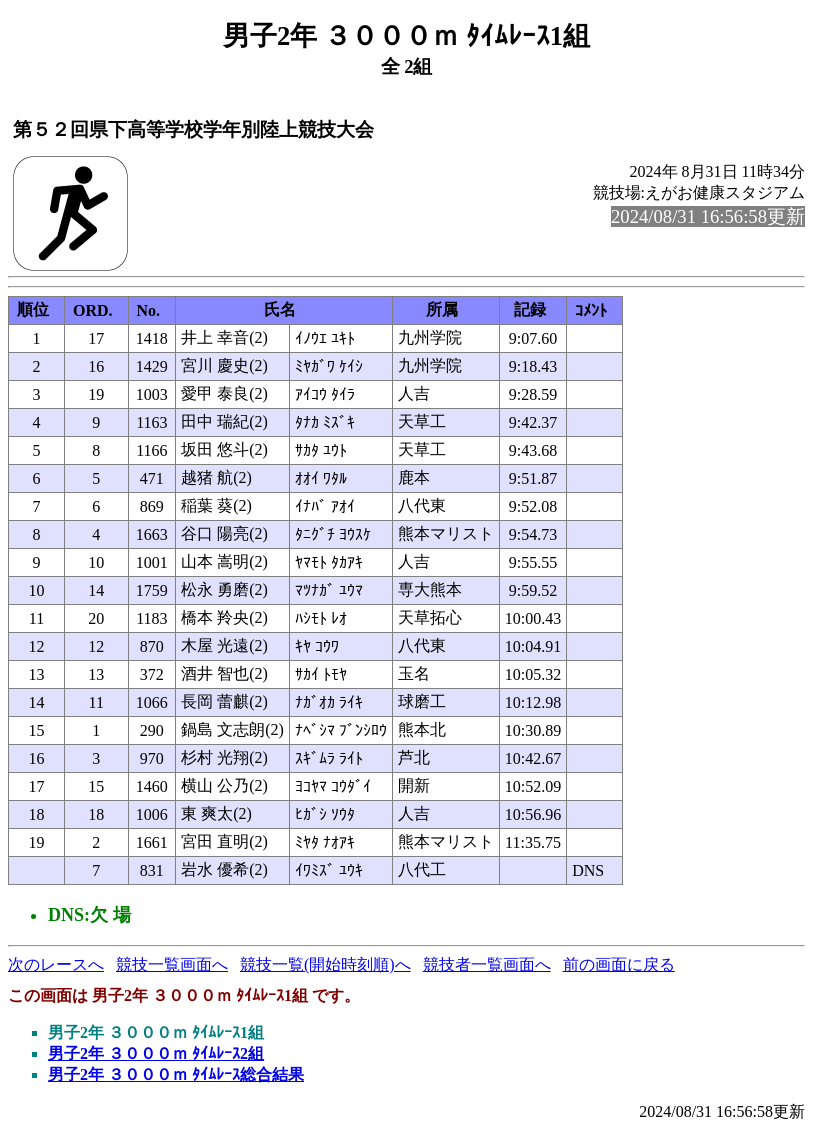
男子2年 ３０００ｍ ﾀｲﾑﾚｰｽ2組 (156, 1053)
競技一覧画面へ (172, 964)
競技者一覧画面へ (487, 964)
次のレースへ (56, 964)
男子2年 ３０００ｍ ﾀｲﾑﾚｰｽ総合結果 (176, 1074)
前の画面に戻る (619, 964)
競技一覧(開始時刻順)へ (325, 964)
